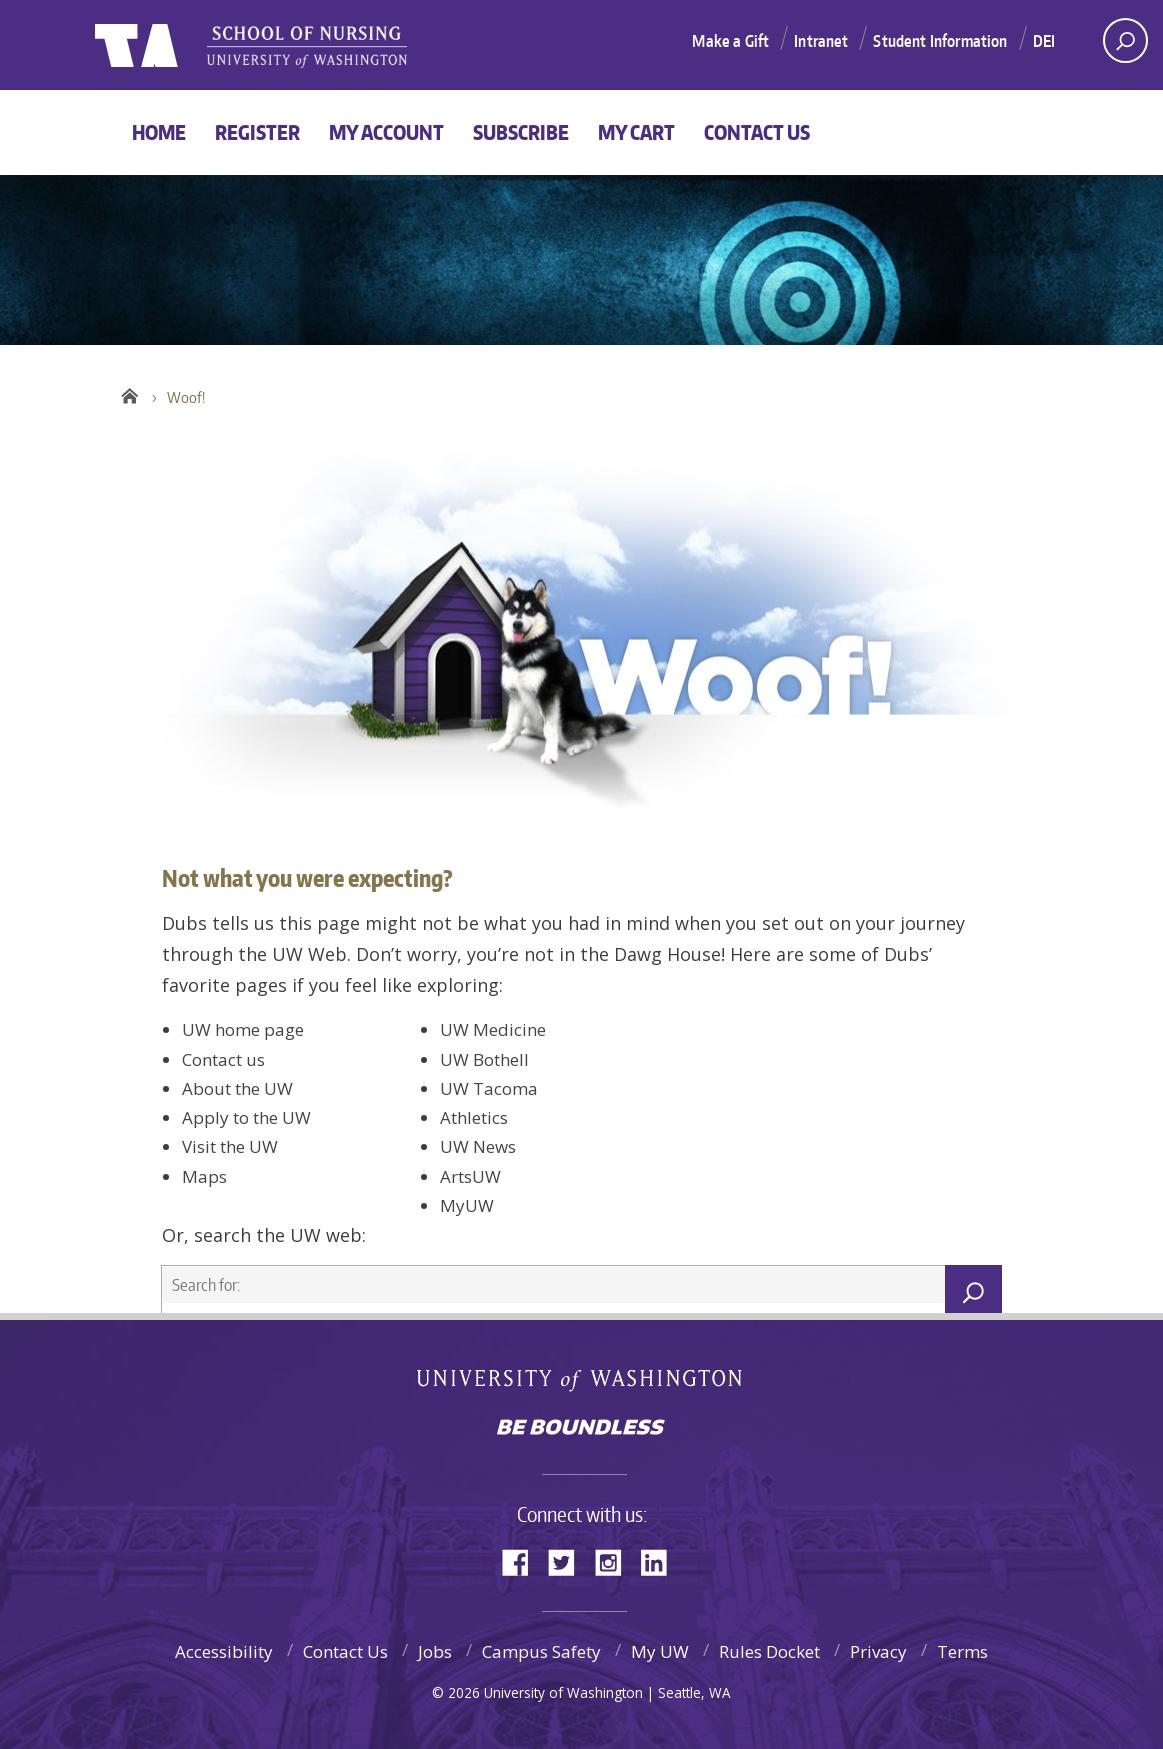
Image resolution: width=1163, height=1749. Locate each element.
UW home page (243, 1029)
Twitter (569, 1560)
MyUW (467, 1205)
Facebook (523, 1560)
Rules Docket (769, 1651)
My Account (386, 132)
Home (159, 132)
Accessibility (224, 1651)
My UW (660, 1651)
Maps (204, 1176)
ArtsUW (470, 1176)
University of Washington (581, 1384)
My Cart (636, 132)
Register (257, 132)
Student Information (940, 41)
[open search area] (1125, 40)
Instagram (615, 1560)
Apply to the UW (246, 1117)
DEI (1044, 41)
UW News (478, 1146)
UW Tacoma (489, 1088)
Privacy (878, 1651)
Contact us (223, 1059)
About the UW (237, 1088)
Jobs (435, 1651)
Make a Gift (730, 41)
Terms (962, 1651)
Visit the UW (230, 1146)
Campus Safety (541, 1651)
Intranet (821, 41)
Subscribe (521, 132)
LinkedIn (661, 1560)
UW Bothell (484, 1059)
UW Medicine (493, 1029)
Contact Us (757, 132)
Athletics (474, 1117)
